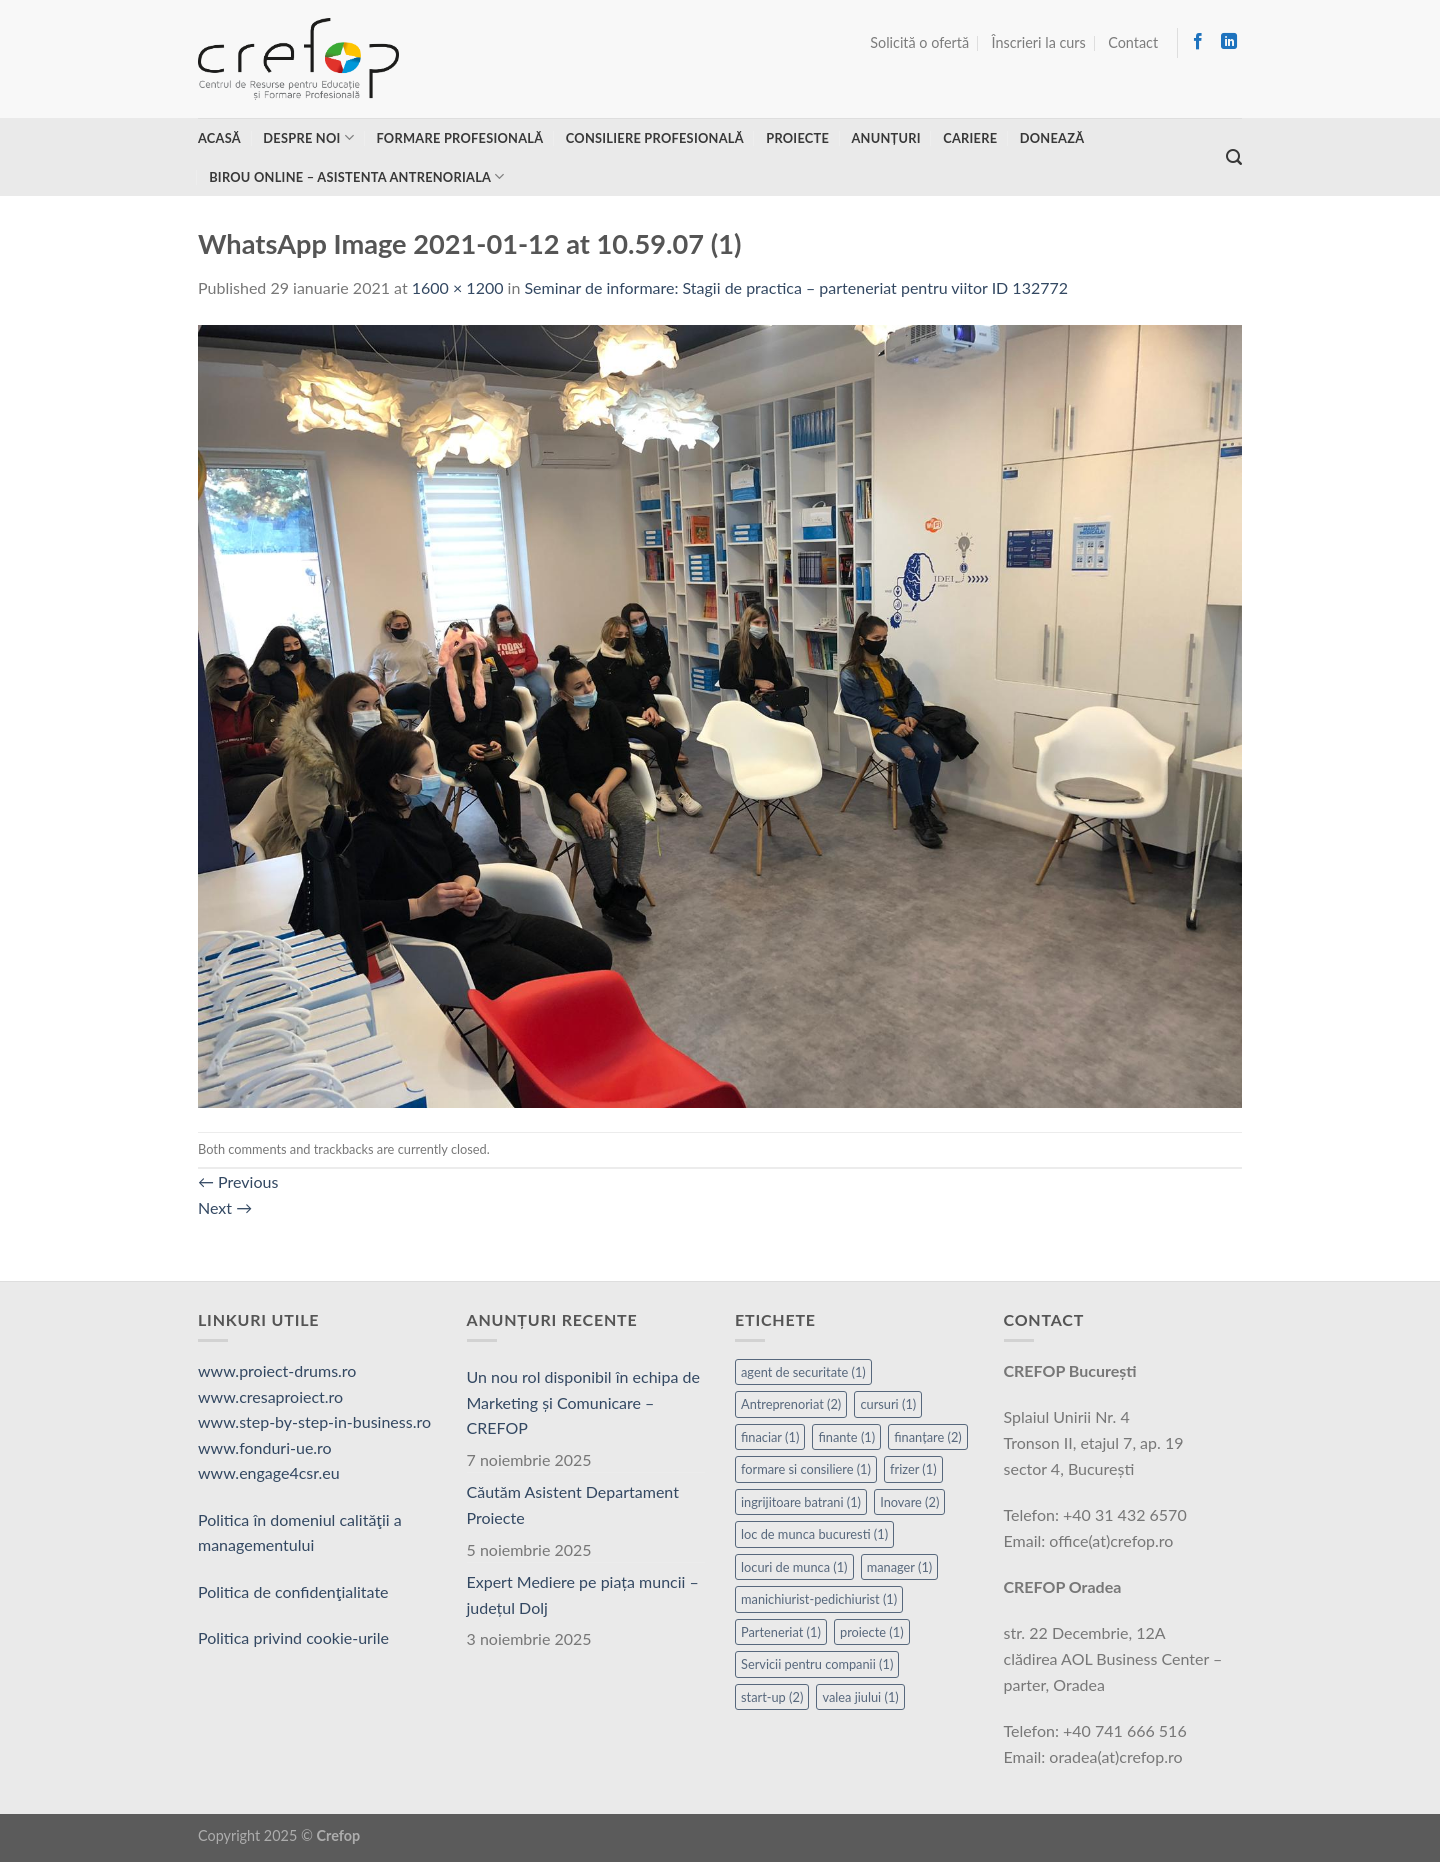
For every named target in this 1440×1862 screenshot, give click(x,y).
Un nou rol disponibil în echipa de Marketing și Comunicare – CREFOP (583, 1402)
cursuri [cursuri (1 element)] (888, 1404)
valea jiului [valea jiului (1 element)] (860, 1697)
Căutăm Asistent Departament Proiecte (573, 1504)
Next (225, 1207)
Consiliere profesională (655, 138)
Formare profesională (459, 138)
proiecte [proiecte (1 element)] (872, 1632)
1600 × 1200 (458, 287)
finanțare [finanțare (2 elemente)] (928, 1437)
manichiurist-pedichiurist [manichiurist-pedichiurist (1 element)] (819, 1599)
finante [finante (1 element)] (846, 1437)
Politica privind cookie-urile (293, 1637)
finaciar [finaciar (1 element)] (770, 1437)
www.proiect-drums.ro (277, 1370)
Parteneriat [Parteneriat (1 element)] (781, 1632)
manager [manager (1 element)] (900, 1567)
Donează (1052, 138)
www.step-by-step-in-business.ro (314, 1421)
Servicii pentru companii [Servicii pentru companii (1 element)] (817, 1664)
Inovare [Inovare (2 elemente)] (909, 1502)
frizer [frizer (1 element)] (913, 1469)
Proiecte (797, 138)
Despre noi (308, 137)
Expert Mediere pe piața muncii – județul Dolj (583, 1594)
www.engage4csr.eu (269, 1472)
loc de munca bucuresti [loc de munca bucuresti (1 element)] (814, 1534)
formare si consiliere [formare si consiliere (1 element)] (806, 1469)
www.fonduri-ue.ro (265, 1447)
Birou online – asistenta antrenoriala (356, 176)
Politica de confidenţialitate (293, 1591)
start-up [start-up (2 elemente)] (772, 1697)
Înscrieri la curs (1039, 42)
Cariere (970, 138)
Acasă (219, 138)
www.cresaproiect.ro (270, 1396)
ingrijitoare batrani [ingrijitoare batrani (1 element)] (801, 1502)
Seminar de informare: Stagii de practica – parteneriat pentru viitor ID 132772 (796, 287)
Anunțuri (885, 138)
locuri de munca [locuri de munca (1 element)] (794, 1567)
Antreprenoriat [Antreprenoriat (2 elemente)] (791, 1404)
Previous (238, 1181)
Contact (1133, 42)
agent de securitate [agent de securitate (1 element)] (803, 1372)
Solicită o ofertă (919, 42)
